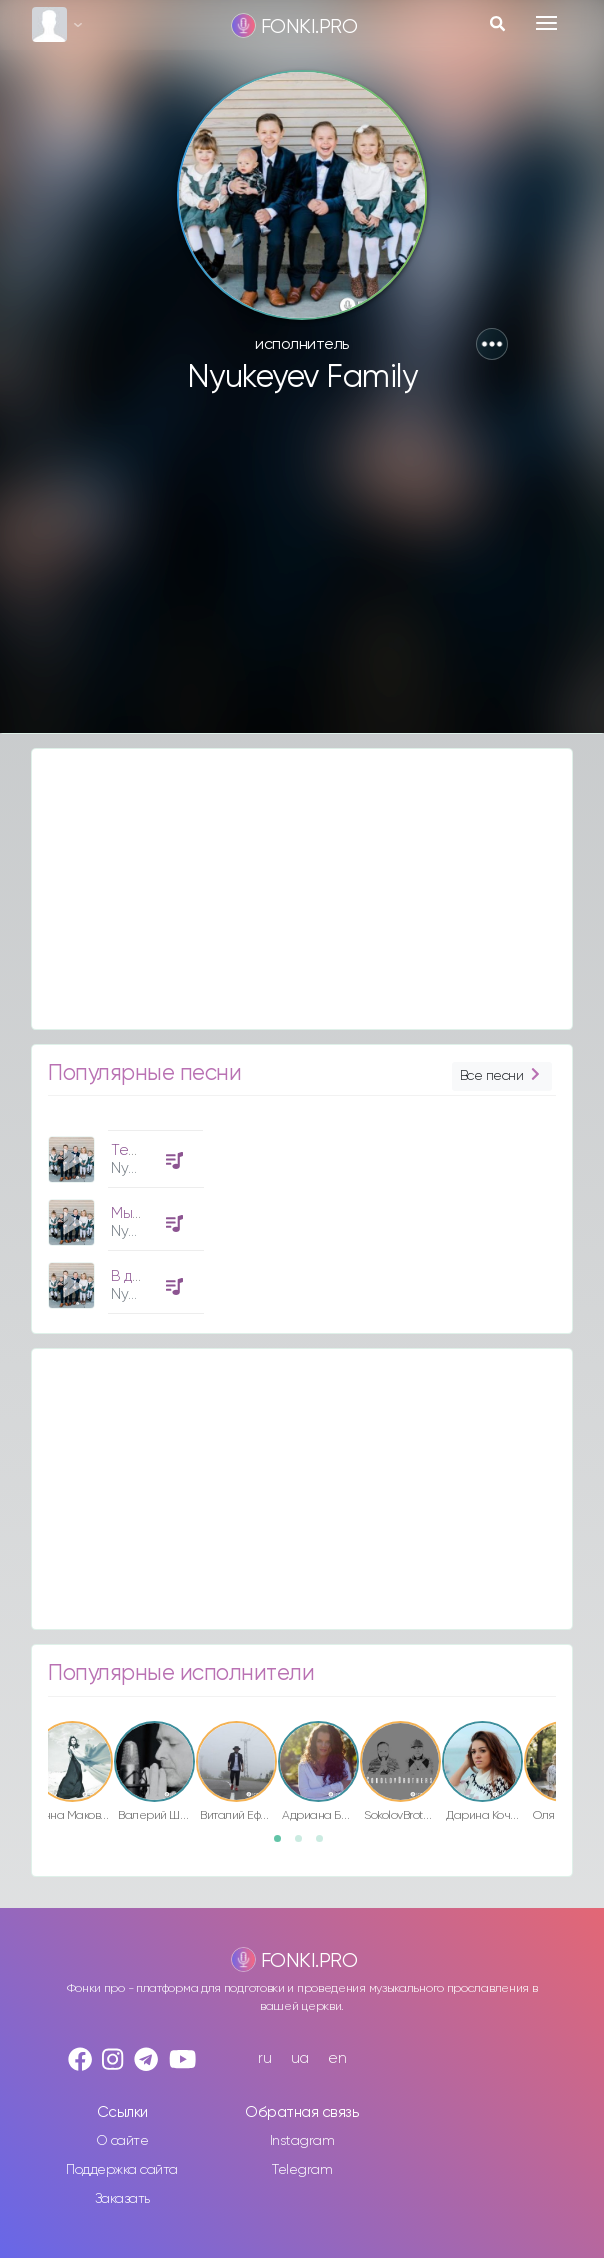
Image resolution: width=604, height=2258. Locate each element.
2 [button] (305, 1845)
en (337, 2058)
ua (300, 2058)
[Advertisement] (302, 573)
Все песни (502, 1076)
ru (264, 2058)
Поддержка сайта (122, 2170)
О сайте (122, 2141)
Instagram (302, 2141)
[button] (492, 344)
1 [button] (284, 1845)
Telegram (302, 2170)
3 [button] (326, 1845)
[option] (123, 1214)
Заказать (122, 2199)
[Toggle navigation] (546, 23)
